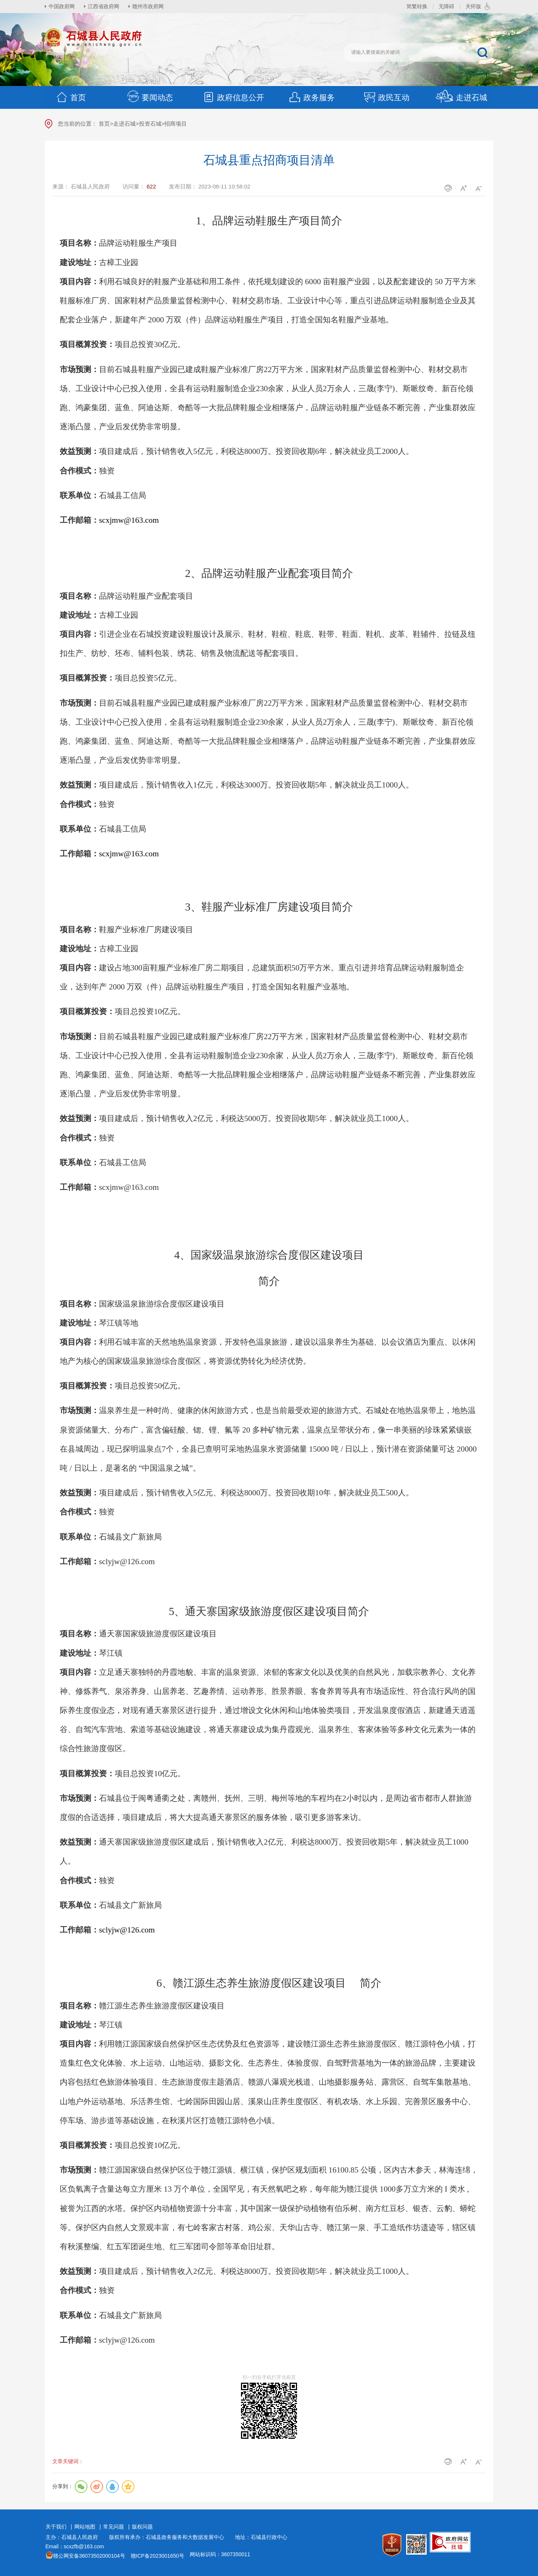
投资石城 (150, 123)
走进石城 (461, 97)
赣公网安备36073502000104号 (89, 2556)
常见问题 (113, 2527)
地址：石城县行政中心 (261, 2537)
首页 (70, 97)
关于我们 (56, 2527)
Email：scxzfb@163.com (75, 2546)
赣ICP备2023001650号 (157, 2556)
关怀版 (473, 6)
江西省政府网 (103, 6)
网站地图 (84, 2527)
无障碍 (446, 6)
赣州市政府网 (148, 6)
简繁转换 (416, 6)
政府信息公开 (233, 97)
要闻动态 (150, 97)
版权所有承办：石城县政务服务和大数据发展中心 (169, 2537)
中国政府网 (62, 6)
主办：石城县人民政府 (74, 2537)
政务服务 (311, 97)
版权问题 (142, 2527)
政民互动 (386, 97)
